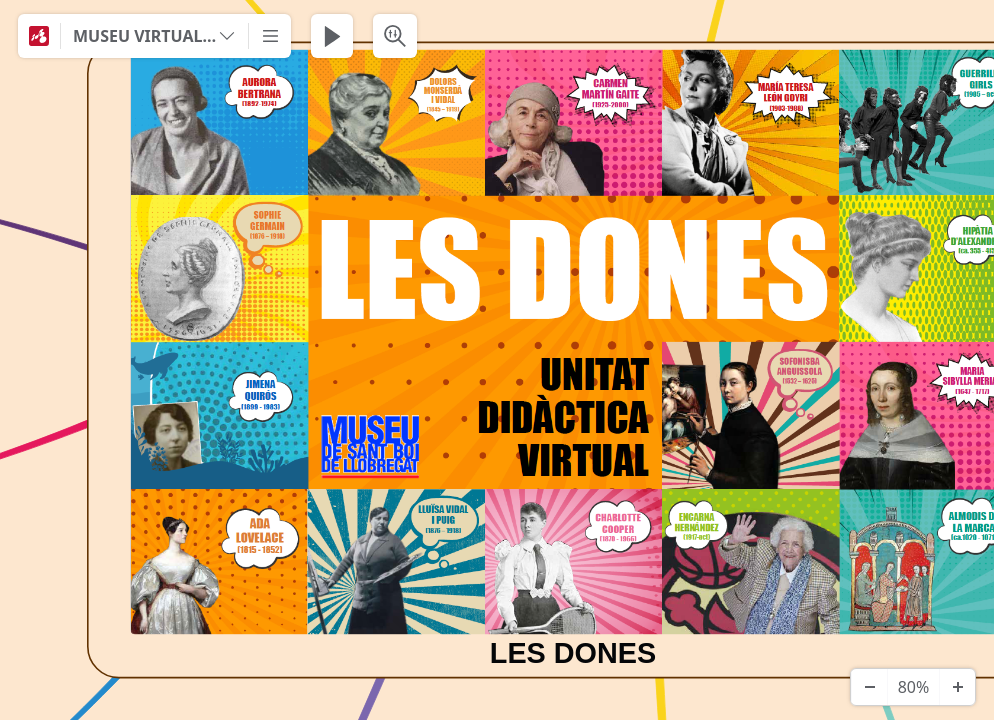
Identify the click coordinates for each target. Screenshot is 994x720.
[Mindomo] (39, 36)
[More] (270, 36)
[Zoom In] (957, 687)
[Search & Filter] (395, 36)
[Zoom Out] (869, 687)
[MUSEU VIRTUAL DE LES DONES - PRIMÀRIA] (154, 36)
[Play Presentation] (332, 36)
